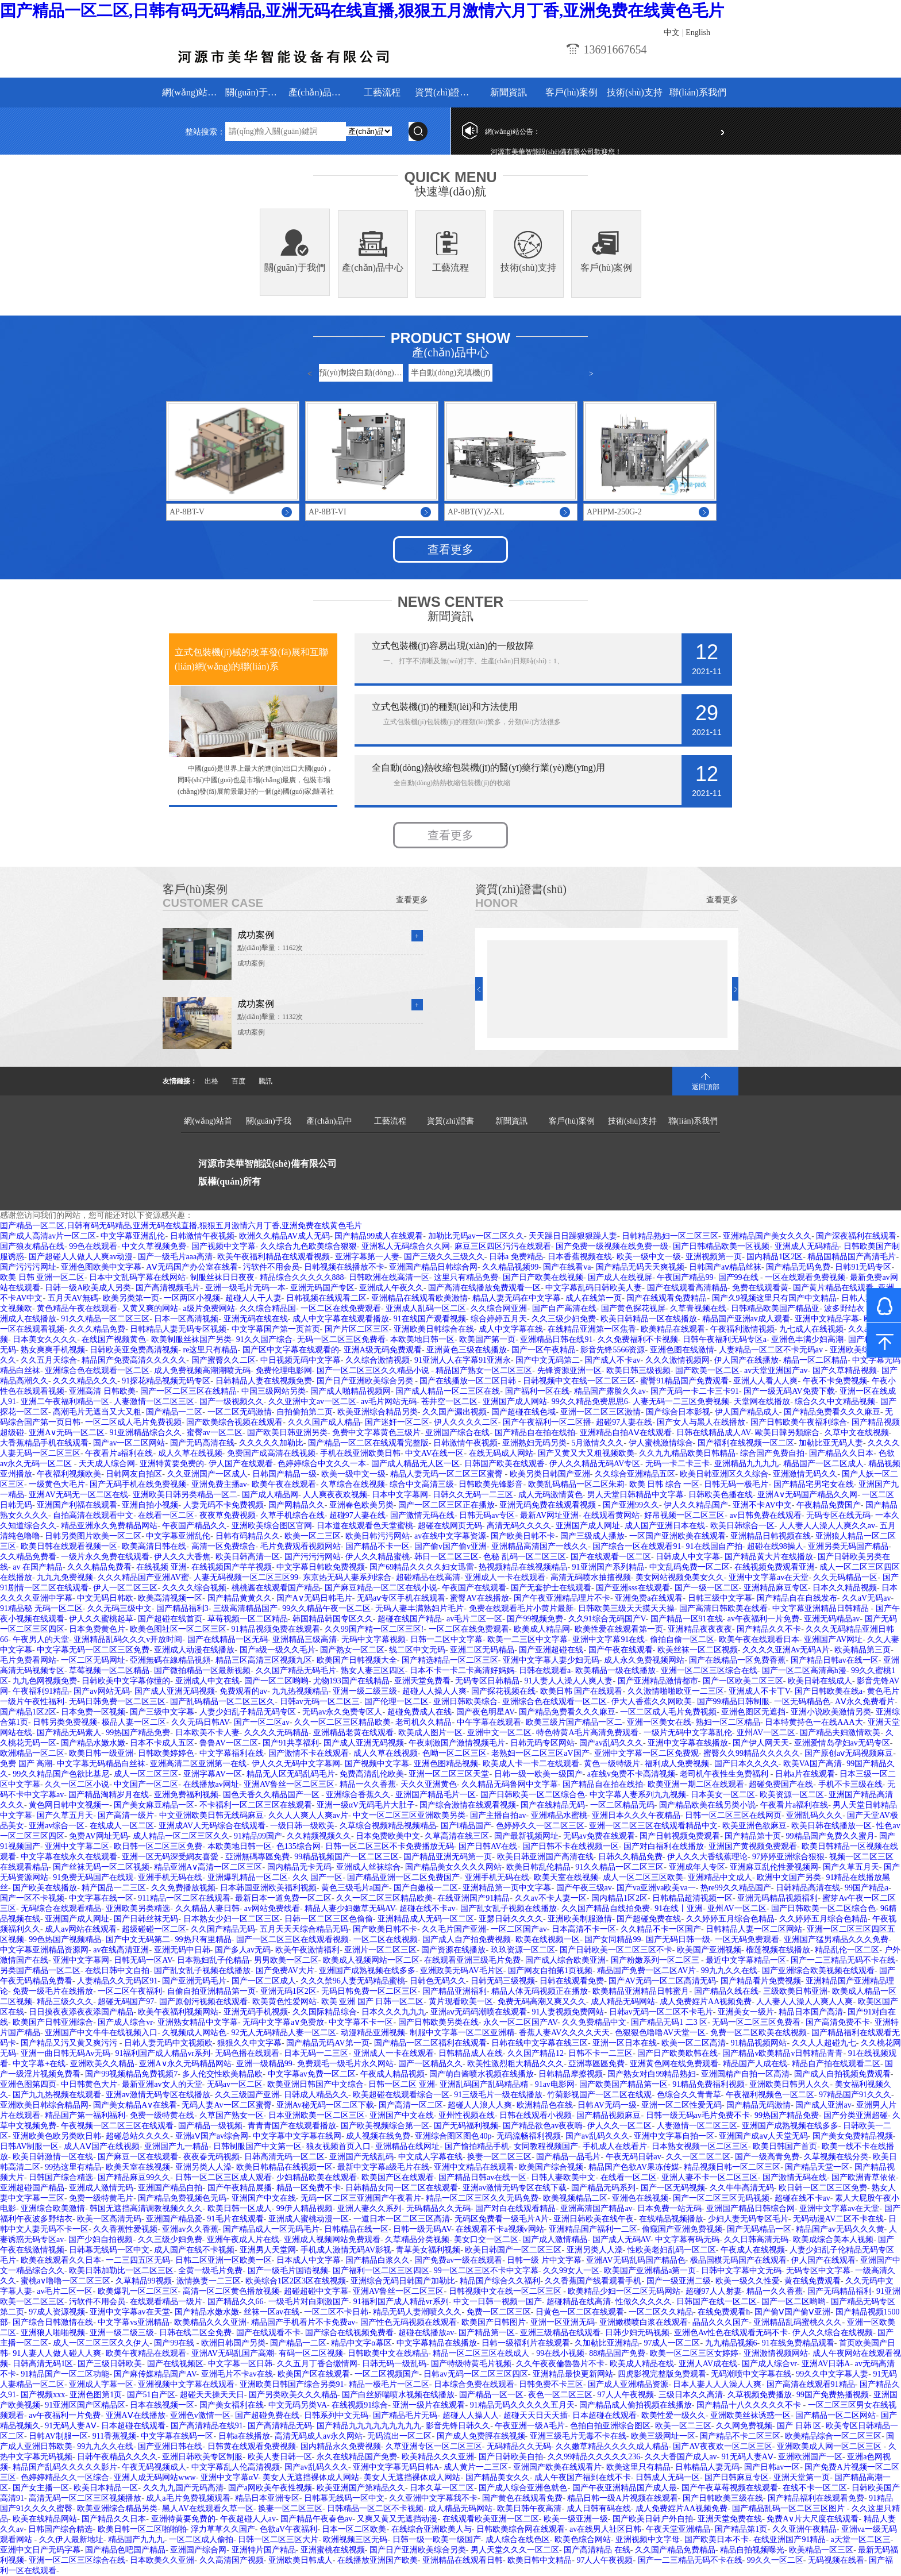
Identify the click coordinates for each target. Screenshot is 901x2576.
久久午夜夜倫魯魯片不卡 (560, 2363)
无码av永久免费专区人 (342, 1712)
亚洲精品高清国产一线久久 (539, 1546)
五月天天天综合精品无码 (304, 1929)
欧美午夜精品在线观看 (146, 2353)
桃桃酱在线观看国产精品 (276, 1587)
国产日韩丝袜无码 (146, 1918)
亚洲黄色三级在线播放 (466, 1349)
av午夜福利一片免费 (763, 1618)
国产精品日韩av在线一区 (835, 1660)
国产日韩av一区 (772, 2467)
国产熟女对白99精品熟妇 (651, 2074)
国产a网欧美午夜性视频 (270, 2487)
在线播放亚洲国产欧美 (377, 2560)
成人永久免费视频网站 (644, 1660)
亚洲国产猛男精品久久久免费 (836, 1939)
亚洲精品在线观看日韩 (462, 2560)
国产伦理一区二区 (396, 1701)
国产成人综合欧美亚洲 (565, 1960)
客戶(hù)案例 (571, 92)
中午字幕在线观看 (489, 1722)
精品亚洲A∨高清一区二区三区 (208, 1867)
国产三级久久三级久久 (444, 1256)
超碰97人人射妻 (714, 2291)
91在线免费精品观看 (798, 2343)
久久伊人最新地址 (71, 2539)
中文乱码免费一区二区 (689, 1567)
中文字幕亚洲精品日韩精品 (821, 1608)
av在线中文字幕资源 (450, 1536)
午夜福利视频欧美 (69, 1474)
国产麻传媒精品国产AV (155, 2374)
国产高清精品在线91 (207, 2425)
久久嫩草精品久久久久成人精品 (612, 2446)
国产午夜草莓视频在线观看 (729, 2487)
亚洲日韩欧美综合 (465, 1701)
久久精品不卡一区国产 (661, 1929)
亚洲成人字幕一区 (101, 2384)
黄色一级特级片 (612, 1763)
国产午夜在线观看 (620, 1649)
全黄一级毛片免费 (210, 2270)
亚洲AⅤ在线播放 (135, 2415)
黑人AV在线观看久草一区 (207, 2508)
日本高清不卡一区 (584, 1929)
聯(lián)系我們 (697, 92)
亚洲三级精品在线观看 (560, 2332)
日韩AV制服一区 (29, 2146)
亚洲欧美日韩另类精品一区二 (185, 1494)
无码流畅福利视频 (528, 2136)
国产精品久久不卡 (769, 1629)
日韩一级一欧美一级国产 (538, 1774)
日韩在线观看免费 (572, 1981)
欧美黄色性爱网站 (284, 2001)
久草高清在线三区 (457, 1836)
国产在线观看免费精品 (666, 1298)
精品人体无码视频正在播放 (539, 1991)
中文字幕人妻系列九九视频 (638, 1794)
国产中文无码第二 (547, 1360)
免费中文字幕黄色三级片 (376, 1432)
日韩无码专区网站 (542, 1743)
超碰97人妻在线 (624, 1422)
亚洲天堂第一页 (801, 2477)
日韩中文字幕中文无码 (741, 2270)
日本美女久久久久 (45, 1339)
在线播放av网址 (211, 1784)
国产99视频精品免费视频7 (131, 2074)
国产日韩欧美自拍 (511, 2456)
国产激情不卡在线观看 (308, 1753)
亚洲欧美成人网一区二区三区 (830, 2446)
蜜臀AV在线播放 (479, 1598)
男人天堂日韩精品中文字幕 (635, 1494)
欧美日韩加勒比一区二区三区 (121, 2270)
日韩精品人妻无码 (707, 2467)
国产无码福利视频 (466, 2125)
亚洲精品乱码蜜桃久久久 (797, 2322)
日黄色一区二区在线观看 (580, 2312)
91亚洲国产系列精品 (608, 1567)
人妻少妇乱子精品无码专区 (248, 1712)
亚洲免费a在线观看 (649, 1598)
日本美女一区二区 (723, 1794)
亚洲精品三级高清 (304, 1639)
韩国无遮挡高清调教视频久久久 (146, 2208)
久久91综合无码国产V (607, 1618)
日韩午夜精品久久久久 (117, 2456)
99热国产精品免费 (138, 1732)
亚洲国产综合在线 (457, 1432)
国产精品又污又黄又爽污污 (70, 2043)
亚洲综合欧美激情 (53, 2208)
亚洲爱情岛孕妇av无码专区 (842, 1743)
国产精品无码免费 (798, 1267)
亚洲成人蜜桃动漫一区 (308, 2218)
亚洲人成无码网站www (154, 2477)
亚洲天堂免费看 (422, 1681)
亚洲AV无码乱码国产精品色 (635, 2260)
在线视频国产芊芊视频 (231, 1567)
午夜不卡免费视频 (835, 1381)
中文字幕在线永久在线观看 (69, 1856)
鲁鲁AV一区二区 (228, 1743)
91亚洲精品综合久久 (145, 1432)
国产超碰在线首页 (170, 1618)
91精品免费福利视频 (708, 2084)
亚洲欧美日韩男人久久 (789, 2084)
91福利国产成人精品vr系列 (162, 2053)
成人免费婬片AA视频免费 (706, 2001)
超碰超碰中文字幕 (316, 2291)
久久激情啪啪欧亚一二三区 (675, 1691)
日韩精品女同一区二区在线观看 (401, 2187)
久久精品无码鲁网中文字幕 (509, 1784)
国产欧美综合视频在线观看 (234, 1422)
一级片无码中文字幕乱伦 (688, 1732)
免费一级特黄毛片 (101, 2198)
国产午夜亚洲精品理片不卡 (562, 1598)
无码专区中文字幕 (818, 2270)
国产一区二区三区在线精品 (188, 1391)
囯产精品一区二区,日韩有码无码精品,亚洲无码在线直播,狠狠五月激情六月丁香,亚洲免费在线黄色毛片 (362, 11)
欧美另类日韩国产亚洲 (550, 1474)
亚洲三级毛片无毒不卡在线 (578, 2436)
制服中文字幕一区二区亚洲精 (462, 2032)
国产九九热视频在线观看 (57, 2094)
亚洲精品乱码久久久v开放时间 (128, 1639)
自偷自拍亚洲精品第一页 (211, 1991)
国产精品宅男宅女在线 (813, 1484)
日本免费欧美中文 (388, 1836)
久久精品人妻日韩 (207, 1908)
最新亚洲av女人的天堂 (162, 2084)
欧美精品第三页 (862, 1649)
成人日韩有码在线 (599, 2508)
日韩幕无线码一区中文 (109, 2250)
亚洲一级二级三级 (365, 1691)
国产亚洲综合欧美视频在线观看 (818, 1970)
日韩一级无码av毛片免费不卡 (698, 2115)
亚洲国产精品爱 (174, 2218)
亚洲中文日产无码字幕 (40, 2550)
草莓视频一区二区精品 (247, 1618)
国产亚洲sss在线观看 (632, 1587)
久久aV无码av (866, 1598)
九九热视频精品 (300, 1691)
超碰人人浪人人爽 (480, 2105)
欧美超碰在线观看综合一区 (401, 2094)
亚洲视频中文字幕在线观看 (186, 2384)
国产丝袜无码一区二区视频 (101, 1867)
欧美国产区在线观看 (397, 2177)
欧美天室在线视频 (566, 1877)
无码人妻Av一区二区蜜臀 (226, 2105)
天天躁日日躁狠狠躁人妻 (573, 1236)
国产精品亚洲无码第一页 (447, 1856)
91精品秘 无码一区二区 (41, 1608)
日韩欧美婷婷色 (166, 1753)
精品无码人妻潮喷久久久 (417, 2312)
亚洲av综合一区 (56, 1825)
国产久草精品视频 (845, 1370)
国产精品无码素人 (69, 1732)
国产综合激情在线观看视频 (467, 1805)
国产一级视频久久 (231, 1401)
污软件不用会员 (271, 1267)
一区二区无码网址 (93, 1660)
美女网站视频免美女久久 (680, 1577)
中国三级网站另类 (273, 1391)
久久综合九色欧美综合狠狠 (308, 1246)
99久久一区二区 (775, 2560)
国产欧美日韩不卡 (523, 1536)
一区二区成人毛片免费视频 (133, 1422)
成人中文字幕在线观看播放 (340, 1318)
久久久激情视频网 (677, 1360)
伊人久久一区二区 (619, 2125)
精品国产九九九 (136, 2539)
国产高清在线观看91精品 (811, 2384)
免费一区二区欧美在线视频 (758, 2032)
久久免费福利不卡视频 (638, 1339)
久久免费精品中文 (594, 2022)
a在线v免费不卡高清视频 (631, 1774)
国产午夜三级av (584, 1887)
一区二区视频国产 (387, 2374)
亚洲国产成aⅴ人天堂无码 (763, 2136)
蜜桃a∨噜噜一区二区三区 (65, 2281)
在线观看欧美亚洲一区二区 (490, 2519)
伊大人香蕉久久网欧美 (651, 1701)
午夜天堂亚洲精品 (678, 2529)
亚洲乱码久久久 (814, 1815)
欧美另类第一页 (131, 1298)
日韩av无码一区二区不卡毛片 (661, 2012)
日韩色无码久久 (438, 1981)
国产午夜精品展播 (239, 2187)
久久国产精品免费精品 (675, 2550)
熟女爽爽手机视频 (53, 1349)
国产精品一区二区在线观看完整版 (368, 1443)
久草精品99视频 (143, 2281)
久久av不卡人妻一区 (551, 1898)
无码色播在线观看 (247, 2053)
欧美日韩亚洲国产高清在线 (545, 1856)
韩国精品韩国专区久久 (332, 1618)
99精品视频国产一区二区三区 (346, 1856)
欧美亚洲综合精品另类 (377, 1412)
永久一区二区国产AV (520, 2022)
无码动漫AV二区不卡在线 (838, 2218)
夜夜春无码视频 (211, 2156)
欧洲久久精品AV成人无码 (284, 1236)
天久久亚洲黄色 (429, 1784)
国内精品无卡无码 (299, 1867)
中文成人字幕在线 (430, 2156)
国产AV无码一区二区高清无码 (662, 1981)
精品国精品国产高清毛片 (851, 1256)
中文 (672, 32)
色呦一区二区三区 (454, 1753)
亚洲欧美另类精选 (138, 1908)
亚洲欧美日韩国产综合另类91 (292, 2384)
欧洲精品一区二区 (32, 1753)
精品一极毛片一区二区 (389, 2384)
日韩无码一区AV (143, 1960)
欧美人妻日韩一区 (280, 2456)
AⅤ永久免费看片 (865, 1701)
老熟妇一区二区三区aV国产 (540, 1753)
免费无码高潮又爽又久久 (542, 2001)
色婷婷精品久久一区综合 (65, 2477)
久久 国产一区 (317, 1877)
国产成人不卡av (612, 1360)
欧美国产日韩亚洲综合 (53, 2022)
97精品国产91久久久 (855, 2094)
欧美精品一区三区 (821, 2550)
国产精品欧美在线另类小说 (707, 1805)
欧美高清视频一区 (170, 1598)
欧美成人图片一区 (430, 1732)
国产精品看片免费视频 (761, 1981)
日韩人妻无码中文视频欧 (168, 2043)
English (698, 32)
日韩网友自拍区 (134, 1474)
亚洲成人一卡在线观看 (505, 1577)
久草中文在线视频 (857, 1432)
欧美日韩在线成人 (820, 1681)
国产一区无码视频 (673, 2187)
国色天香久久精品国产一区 (272, 1794)
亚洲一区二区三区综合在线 (709, 1670)
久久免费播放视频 (183, 1887)
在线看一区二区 (166, 1515)
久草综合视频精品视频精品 (388, 1825)
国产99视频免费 (535, 1618)
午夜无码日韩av (633, 2156)
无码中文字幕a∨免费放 (283, 2022)
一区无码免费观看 (747, 1939)
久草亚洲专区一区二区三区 (434, 2446)
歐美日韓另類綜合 (787, 1432)
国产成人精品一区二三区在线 (447, 1391)
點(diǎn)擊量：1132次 (270, 1017)
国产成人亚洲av (823, 2105)
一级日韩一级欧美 (302, 1825)
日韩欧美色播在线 (720, 1494)
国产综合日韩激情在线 (53, 2322)
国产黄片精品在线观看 (833, 1287)
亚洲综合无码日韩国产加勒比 (403, 2281)
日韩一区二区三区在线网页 (733, 1815)
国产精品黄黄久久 (239, 1598)
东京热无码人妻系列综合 (347, 1577)
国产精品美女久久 (497, 2477)
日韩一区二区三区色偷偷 (328, 1918)
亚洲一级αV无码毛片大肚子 (366, 1805)
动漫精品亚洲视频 (373, 2032)
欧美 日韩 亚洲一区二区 (42, 1277)
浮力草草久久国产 (223, 2529)
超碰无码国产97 (126, 2001)
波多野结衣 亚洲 (853, 1308)
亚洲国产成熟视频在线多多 (367, 1970)
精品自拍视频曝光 (752, 2550)
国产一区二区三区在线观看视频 (292, 1939)
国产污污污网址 (28, 1267)
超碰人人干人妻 (253, 1298)
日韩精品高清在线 (808, 1887)
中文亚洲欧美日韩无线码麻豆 (211, 1815)
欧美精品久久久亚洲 (210, 2322)
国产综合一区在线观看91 (636, 1546)
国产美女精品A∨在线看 (135, 2105)
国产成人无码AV (621, 2239)
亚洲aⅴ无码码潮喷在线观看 (478, 2012)
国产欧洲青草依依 (863, 2177)
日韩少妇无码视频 (637, 2332)
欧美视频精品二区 (575, 2198)
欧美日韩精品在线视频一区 (284, 2167)
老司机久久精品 (423, 1722)
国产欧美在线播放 (45, 1887)
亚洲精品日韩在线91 (556, 1339)
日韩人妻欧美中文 (563, 2177)
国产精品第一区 (487, 2332)
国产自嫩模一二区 (426, 1887)
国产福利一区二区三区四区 (381, 2270)
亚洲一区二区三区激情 (600, 1412)
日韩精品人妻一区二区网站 (754, 1929)
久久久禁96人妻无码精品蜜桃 (353, 1981)
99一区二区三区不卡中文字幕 (486, 2270)
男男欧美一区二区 (286, 1960)
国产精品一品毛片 (568, 2156)
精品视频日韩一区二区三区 (732, 2167)
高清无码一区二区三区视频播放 (85, 2498)
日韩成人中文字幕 (688, 1556)
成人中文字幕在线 (511, 1329)
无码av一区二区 (235, 2084)
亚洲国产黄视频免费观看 (753, 1846)
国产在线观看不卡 (268, 2332)
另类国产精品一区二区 (40, 1970)
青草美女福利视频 (428, 2250)
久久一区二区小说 (77, 1784)
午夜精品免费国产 (828, 1505)
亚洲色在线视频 (640, 2198)
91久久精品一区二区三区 (105, 1318)
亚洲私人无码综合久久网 (405, 1246)
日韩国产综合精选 (61, 2177)
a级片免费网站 (209, 1308)
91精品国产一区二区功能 (65, 2374)
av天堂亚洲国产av (775, 1370)
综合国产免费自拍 (772, 1453)
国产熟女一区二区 (352, 1649)
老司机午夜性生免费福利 (725, 1774)
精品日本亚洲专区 (267, 2498)
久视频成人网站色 (194, 2032)
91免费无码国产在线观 (93, 1877)
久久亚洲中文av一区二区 (312, 1401)
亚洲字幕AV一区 (212, 1774)
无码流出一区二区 (399, 2436)
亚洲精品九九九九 (746, 1463)
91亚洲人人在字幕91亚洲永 (462, 1360)
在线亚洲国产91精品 (473, 1898)
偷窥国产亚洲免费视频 (682, 2229)
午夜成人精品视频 (392, 2074)
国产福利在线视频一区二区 (746, 1443)
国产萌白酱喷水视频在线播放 (481, 2074)
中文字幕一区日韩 (240, 2363)
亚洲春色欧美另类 (361, 1505)
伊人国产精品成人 (747, 1412)
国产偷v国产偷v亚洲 (450, 1546)
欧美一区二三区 (312, 1536)
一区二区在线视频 (385, 1939)
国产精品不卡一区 (377, 1546)
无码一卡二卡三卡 (677, 1463)
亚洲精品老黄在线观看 (353, 1732)
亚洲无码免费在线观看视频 (548, 1505)
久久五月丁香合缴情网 (317, 2363)
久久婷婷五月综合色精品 (730, 1918)
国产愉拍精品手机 (477, 2146)
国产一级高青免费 (767, 2156)
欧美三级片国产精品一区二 (574, 1722)
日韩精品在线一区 (356, 2229)
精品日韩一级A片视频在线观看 (622, 2498)
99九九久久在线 (729, 1970)
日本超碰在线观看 (604, 2415)
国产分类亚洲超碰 (855, 2115)
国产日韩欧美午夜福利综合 (798, 1422)
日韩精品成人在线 (470, 2053)
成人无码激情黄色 (550, 1494)
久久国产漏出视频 (454, 1412)
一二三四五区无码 (138, 2260)
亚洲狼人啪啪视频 (53, 2332)
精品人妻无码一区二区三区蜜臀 (447, 1474)
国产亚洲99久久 (631, 1505)
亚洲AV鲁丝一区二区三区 (289, 1784)
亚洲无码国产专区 (322, 1287)
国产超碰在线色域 (523, 1412)
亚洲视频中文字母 (647, 2539)
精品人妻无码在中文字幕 (516, 1298)
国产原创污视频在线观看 (203, 2001)
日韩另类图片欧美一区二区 (93, 1536)
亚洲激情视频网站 (776, 2353)
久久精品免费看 (28, 1556)
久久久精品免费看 (99, 1567)
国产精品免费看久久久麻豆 (832, 1412)
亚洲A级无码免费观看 (383, 1349)
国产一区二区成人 (264, 1981)
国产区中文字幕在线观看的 (290, 1349)
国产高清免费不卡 (838, 2022)
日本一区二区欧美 (354, 2529)
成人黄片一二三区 (476, 2467)
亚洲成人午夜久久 (391, 1287)
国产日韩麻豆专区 (736, 2477)
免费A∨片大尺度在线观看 (812, 2519)
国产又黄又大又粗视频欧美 (586, 1453)
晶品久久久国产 (720, 2322)
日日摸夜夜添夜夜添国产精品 (81, 2012)
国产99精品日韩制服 (733, 1701)
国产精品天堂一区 (817, 2167)
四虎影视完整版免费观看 (662, 2374)
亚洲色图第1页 (96, 2394)
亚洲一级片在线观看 (428, 2405)
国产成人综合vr (125, 2022)
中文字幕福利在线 (231, 1753)
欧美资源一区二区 (792, 1794)
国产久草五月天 (65, 1815)
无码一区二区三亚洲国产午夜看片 (361, 2198)
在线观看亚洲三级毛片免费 (472, 1960)
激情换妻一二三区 (208, 2281)
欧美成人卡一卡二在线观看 (531, 1763)
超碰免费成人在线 (419, 1712)
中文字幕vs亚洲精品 (133, 2322)
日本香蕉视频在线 (580, 1256)
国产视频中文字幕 (223, 1246)
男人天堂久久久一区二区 (515, 2550)
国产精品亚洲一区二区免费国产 (403, 1877)
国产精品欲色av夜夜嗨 (543, 2125)
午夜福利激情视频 (742, 1329)
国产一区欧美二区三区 (743, 1681)
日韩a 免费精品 (516, 1256)
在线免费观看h (724, 2312)
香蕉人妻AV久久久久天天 (564, 2032)
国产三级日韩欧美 (110, 2363)
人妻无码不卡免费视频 (223, 1505)
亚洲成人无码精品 (807, 1246)
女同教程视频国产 (546, 2146)
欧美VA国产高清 (812, 1763)
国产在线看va (567, 1267)
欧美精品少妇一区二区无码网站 (624, 2291)
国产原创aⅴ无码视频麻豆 (848, 1753)
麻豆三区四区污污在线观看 (503, 1246)
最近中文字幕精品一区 (746, 1960)
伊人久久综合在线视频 (832, 2332)
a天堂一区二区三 (861, 2539)
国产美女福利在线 (231, 2405)
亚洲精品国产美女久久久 (767, 1236)
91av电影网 (555, 2084)
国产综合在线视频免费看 (349, 2332)
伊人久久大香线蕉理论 (707, 1856)
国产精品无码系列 (603, 2187)
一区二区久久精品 (661, 2312)
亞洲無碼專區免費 (257, 1856)
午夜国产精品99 (685, 1277)
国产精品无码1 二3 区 (669, 2022)
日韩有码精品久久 (247, 1536)
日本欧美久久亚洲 (162, 2560)
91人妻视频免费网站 (568, 2012)
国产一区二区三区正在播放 (446, 1505)
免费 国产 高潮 (26, 1763)
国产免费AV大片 (285, 1970)
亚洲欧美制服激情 (580, 1918)
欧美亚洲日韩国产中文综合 (315, 2084)
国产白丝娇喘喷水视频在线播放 (398, 2394)
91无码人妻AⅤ (71, 2425)
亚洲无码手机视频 (256, 2012)
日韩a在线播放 (244, 2436)
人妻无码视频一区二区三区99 (246, 1577)
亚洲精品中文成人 (720, 1877)
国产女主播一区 (41, 2487)
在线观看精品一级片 (166, 2301)
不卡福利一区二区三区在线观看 (255, 1805)
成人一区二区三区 (146, 1774)
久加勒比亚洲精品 (607, 2343)
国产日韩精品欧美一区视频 (721, 1246)
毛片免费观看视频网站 (300, 1546)
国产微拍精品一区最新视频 (202, 1670)
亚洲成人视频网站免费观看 (332, 2239)
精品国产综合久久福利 (500, 2281)
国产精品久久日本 (841, 1453)
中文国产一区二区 (146, 1784)
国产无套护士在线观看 (551, 1587)
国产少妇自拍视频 (100, 2239)
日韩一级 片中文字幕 (544, 2260)
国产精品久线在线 (726, 1991)
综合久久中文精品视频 (835, 1401)
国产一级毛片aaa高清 (175, 1256)
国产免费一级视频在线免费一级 (612, 1246)
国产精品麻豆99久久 (134, 2177)
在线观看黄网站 (611, 1515)
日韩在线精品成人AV (713, 1432)
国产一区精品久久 (430, 2063)
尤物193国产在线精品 (351, 1681)
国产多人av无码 (243, 1950)
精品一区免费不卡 (308, 2187)
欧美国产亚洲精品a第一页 (650, 2270)
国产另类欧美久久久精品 (293, 2394)
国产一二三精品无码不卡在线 (843, 1960)
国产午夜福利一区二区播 (547, 1422)
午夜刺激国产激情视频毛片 (457, 1743)
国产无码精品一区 (759, 2229)
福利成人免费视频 (677, 1763)
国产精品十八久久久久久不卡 (749, 2405)
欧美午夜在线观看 (284, 1484)
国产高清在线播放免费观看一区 (484, 1287)
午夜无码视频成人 (154, 2467)
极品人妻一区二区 (134, 1722)
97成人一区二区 (672, 2343)
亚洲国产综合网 (198, 2550)
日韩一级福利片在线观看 (526, 2343)
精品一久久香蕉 (368, 1784)
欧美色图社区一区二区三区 (178, 1629)
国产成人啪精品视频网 (350, 1391)
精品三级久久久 (65, 2001)
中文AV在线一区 (434, 1453)
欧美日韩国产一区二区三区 (513, 2250)
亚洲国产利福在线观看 (77, 1505)
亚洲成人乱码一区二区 (426, 1308)
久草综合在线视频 (353, 1484)
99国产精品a (866, 1887)
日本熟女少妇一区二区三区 (231, 1918)
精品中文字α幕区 (361, 2343)
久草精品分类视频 (417, 2239)
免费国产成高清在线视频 (271, 1453)
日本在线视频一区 (162, 2405)
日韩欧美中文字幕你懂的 (126, 1681)
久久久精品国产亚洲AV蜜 (143, 1577)
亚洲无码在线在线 (256, 1318)
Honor (496, 903)
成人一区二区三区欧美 (643, 1877)
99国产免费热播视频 (832, 2394)
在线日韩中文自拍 (117, 1970)
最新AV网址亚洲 (549, 1515)
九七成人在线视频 (811, 1329)
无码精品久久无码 (438, 2208)
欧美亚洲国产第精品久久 (361, 2487)
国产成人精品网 (270, 1494)
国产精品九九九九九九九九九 (369, 2425)
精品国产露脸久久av (610, 1391)
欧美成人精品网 (542, 1629)
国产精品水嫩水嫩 (93, 1743)
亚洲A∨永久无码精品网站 (185, 2063)
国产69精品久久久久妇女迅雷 (421, 1567)
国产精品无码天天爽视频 (640, 1267)
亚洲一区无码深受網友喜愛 (171, 1856)
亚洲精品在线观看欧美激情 (419, 1298)
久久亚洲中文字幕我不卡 (433, 2498)
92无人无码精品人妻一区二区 (284, 2032)
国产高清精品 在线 (597, 2550)
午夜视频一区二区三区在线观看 (117, 2125)
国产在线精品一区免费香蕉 (737, 1660)
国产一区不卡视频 (32, 1898)
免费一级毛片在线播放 (53, 1991)
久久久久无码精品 (276, 1732)
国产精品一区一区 (491, 2394)
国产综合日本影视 (678, 1412)
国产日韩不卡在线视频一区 (570, 1846)
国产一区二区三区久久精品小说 (374, 1370)
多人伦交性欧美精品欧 (222, 2074)
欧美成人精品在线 (642, 2363)
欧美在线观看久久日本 (61, 2260)
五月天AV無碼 (73, 1298)
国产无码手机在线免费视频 (138, 1484)
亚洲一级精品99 (264, 2063)
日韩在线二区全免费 (195, 2332)
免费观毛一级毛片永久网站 (345, 2063)
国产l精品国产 (466, 1825)
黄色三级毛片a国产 (355, 1887)
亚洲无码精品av (832, 1618)
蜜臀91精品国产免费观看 (684, 1381)
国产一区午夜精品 (543, 1349)
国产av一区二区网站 (129, 1443)
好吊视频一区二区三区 (684, 1515)
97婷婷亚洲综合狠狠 (788, 1856)
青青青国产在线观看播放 (292, 2125)
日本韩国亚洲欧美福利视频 (268, 1887)
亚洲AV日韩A (826, 2363)
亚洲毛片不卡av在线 (237, 2374)
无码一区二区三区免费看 (341, 1339)
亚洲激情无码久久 (805, 1474)
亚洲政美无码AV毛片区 (461, 1970)
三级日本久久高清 (691, 2394)
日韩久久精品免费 (630, 1856)
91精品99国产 (258, 1836)
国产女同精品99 (612, 1939)
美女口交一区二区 (486, 2239)
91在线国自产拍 (714, 1546)
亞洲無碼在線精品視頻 (170, 1660)
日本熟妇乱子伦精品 (213, 1960)
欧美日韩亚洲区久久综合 (724, 1474)
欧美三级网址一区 (663, 2436)
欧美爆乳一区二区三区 (138, 2291)
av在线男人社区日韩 (605, 2529)
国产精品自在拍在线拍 (535, 1432)
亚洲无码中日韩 (182, 1950)
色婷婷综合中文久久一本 (322, 1463)
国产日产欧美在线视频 (543, 1277)
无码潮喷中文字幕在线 (751, 2374)
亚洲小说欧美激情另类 (831, 1712)
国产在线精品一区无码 (227, 1639)
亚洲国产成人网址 (588, 1525)
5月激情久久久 (597, 1443)
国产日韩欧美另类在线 (438, 2022)
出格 (211, 1081)
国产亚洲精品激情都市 (658, 1681)
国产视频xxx (43, 2394)
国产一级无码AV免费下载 (789, 1391)
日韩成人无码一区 (668, 2477)
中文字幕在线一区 (101, 1898)
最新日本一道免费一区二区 (283, 1898)
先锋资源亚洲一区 (569, 1370)
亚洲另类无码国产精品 (848, 1546)
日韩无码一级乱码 (394, 2363)
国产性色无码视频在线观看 (408, 2322)
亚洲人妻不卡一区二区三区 (709, 2177)
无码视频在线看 (836, 2560)
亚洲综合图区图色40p (453, 2136)
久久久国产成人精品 (324, 1422)
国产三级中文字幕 (162, 1712)
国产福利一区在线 (537, 1391)
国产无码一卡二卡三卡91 (694, 1391)
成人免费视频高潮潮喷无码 (202, 1370)
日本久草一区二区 (442, 2487)
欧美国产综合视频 (551, 2167)
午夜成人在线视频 (753, 2250)
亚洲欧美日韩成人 (300, 2560)
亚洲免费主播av (219, 1484)
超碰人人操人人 (470, 2415)
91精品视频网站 (758, 2043)
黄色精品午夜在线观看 (77, 1308)
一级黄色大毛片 (57, 1484)
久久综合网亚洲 (499, 1308)
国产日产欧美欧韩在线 (677, 2053)
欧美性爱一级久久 (673, 2415)
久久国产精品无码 (223, 1929)
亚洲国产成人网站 (515, 1401)
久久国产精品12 (535, 2053)
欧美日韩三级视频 (638, 1370)
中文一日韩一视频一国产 (497, 2301)
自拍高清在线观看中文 (93, 1515)
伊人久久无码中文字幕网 (296, 1763)
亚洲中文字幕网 (81, 1960)
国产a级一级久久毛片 (277, 1649)
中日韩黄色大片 (89, 2084)
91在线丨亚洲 (678, 1908)
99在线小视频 (560, 2353)
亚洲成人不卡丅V (759, 1691)
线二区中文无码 (417, 1649)
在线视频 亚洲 (161, 1567)
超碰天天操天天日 (212, 2394)
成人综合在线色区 (518, 2539)
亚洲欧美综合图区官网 (272, 1525)
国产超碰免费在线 (649, 1918)
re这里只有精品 (210, 1349)
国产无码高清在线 (202, 1443)
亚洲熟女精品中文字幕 (197, 2022)
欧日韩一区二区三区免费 (158, 1846)
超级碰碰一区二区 (154, 1929)
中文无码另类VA (297, 2405)
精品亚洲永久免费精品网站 (109, 1525)
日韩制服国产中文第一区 (257, 2146)
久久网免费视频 (744, 2425)
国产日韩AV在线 (488, 1846)
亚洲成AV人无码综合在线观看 (212, 1825)
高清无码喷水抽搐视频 (590, 1577)
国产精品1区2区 (28, 1712)
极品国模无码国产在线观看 (738, 2260)
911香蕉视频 (114, 2436)
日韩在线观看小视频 (535, 2115)
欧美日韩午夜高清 (529, 2508)
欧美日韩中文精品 (539, 2560)
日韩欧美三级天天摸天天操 (626, 1608)
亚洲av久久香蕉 (190, 2229)
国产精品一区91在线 (686, 1618)
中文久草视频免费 (154, 1246)
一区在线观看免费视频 (805, 1277)
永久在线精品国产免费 (357, 2456)
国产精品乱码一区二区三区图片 (789, 2508)
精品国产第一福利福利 (85, 2115)
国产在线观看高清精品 (687, 1287)
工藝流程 (382, 92)
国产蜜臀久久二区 (223, 1360)
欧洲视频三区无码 (355, 2539)
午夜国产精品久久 (194, 1525)
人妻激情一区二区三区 (154, 1401)
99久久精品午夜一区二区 (326, 1608)
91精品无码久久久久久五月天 (522, 2405)
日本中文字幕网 (400, 1494)
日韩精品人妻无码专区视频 (178, 1329)
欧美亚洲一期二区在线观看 (696, 1784)
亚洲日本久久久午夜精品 (636, 1815)
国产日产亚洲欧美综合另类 (366, 1381)
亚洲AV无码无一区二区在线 (78, 1494)
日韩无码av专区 (487, 1515)
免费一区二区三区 (499, 2312)
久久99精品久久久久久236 (594, 2456)
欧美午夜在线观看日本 (759, 1639)
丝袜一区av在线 (271, 2312)
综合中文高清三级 (422, 1484)
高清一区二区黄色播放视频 (231, 2291)
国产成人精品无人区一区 (415, 1463)
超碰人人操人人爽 (434, 1691)
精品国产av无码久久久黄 (840, 2229)
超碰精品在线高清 (428, 1577)
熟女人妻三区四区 (373, 1670)
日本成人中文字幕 (308, 2260)
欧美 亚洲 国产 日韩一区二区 (372, 2001)
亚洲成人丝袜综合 (368, 1867)
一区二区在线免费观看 (341, 1308)
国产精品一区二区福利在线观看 (430, 2043)
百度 (238, 1081)
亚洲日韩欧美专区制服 (202, 2456)
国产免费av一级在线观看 (458, 2260)
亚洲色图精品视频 (446, 1763)
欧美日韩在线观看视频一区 (69, 1546)
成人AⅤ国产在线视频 (102, 2146)
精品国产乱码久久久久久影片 (65, 2467)
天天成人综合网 (107, 1463)
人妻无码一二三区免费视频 (681, 1401)
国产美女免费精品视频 (853, 2136)
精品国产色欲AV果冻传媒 (633, 2167)
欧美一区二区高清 (693, 2043)
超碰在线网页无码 (450, 1525)
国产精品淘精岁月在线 (108, 1794)
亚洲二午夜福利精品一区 (65, 1401)
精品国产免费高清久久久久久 (134, 1360)
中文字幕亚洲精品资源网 (44, 1950)
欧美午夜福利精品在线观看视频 (273, 1256)
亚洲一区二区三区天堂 (449, 1774)
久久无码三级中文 (119, 1608)
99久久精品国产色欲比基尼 (61, 1774)
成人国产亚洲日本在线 (665, 1525)
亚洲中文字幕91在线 (608, 1639)
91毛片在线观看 (235, 2218)
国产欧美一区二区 (707, 1370)
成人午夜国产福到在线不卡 (582, 2477)
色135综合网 (298, 1846)
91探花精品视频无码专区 (166, 1381)
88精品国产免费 (617, 2353)
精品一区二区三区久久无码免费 (482, 2198)
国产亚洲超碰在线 (551, 1649)
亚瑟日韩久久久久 (511, 1918)
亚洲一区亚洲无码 (562, 2322)
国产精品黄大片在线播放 (769, 1556)
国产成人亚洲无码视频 (174, 1691)
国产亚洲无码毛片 (194, 1981)
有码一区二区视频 (311, 2353)
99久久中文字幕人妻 (832, 2374)
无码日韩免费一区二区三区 (117, 1701)
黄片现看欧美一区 (461, 2001)
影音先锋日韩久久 (458, 2425)
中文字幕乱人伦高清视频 (235, 2467)
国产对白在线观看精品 (515, 2208)
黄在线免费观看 (812, 2281)
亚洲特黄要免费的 (172, 1463)
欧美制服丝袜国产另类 (191, 1339)
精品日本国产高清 (811, 2012)
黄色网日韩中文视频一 (69, 1805)
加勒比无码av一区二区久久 (476, 1236)
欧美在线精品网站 (45, 2519)
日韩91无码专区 (863, 1267)
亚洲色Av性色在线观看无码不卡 (731, 2332)
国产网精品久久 (296, 1505)
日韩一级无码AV (422, 2229)
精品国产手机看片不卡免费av (303, 2322)
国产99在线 (739, 1277)
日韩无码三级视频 (503, 1981)
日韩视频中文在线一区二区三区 (579, 1381)
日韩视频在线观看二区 (326, 1298)
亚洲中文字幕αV (229, 2477)
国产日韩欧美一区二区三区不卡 (616, 1950)
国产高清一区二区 (411, 2105)
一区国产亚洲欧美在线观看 (677, 1536)
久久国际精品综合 (324, 2012)
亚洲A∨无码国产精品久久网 (807, 1494)
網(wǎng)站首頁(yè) (192, 92)
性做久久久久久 (643, 2301)
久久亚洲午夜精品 (804, 2529)
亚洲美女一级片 (746, 2012)
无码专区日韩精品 (487, 1681)
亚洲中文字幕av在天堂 (768, 1577)
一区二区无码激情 (239, 1412)
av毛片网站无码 (389, 1401)
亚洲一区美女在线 (659, 1722)
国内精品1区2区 (774, 1256)
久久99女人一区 (571, 2270)
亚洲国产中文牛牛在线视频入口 (101, 2032)
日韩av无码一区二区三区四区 (475, 2374)
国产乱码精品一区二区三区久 (222, 1701)
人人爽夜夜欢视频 (335, 1494)
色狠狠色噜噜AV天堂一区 (660, 2032)
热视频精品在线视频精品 (523, 1567)
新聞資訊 (508, 92)
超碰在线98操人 (775, 1546)
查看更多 (450, 549)
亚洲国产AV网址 (833, 1639)
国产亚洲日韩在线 (170, 2446)
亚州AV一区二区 (766, 1732)
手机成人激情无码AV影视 (346, 2250)
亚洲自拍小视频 (150, 1505)
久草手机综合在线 (292, 1515)
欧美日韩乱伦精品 (538, 1867)
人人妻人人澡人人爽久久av (827, 1525)
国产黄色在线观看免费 (522, 2498)
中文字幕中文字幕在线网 (297, 2136)
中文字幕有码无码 (687, 2239)
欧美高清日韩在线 (154, 1546)
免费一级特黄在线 (162, 2115)
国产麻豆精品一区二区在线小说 (381, 1587)
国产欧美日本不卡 (716, 2539)
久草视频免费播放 (759, 2394)
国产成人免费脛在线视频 (481, 2436)
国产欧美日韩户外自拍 (653, 2519)
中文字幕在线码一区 (177, 2436)
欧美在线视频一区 (547, 1939)
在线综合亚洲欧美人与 (431, 2529)
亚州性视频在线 (466, 2115)
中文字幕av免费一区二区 (312, 2074)
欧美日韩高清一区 (247, 1556)
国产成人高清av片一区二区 (48, 1236)
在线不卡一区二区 (815, 2487)
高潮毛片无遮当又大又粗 (97, 1412)
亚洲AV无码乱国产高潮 (232, 2353)
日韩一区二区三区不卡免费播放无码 (389, 1846)
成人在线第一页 (593, 1298)
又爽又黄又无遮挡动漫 (397, 2519)
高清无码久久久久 (519, 1525)
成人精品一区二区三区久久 (181, 1836)
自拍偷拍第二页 (304, 1412)
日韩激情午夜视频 (202, 1236)
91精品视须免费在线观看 (276, 1629)
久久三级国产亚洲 (247, 2094)
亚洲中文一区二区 (499, 1732)
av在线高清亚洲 (121, 1950)
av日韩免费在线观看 (766, 1515)
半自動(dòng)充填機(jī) (450, 372)
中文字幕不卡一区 (361, 2022)
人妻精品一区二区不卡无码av (772, 1349)
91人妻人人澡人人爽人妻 (568, 1681)
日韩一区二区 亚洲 (401, 2084)
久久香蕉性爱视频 (125, 2229)
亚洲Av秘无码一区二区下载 (325, 2105)
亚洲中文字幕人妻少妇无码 (551, 1660)
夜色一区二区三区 (560, 2394)
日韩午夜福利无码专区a (725, 1339)
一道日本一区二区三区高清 (401, 2218)
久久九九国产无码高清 (183, 2487)
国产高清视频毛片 (168, 1287)
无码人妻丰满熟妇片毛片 (419, 1608)
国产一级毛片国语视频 (288, 2270)
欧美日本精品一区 (106, 2487)
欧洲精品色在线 (545, 2105)
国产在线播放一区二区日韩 (468, 1381)
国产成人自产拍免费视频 (466, 1939)
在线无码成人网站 (501, 1453)
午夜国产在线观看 (474, 1587)
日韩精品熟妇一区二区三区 (670, 1236)
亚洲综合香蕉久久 (358, 1794)
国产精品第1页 (741, 2529)
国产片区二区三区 (357, 1329)
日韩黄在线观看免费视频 (251, 2446)
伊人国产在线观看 (241, 1463)
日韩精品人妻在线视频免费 (263, 1381)
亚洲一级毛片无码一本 (245, 1287)
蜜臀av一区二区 (214, 1432)
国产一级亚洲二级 (678, 2281)
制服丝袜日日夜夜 (222, 1277)
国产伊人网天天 (761, 1743)
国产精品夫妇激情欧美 (840, 1732)
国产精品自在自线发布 (797, 1598)
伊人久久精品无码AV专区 (594, 1463)
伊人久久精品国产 (696, 1505)
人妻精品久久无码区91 (117, 1981)
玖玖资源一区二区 (523, 1950)
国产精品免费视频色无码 (182, 2198)
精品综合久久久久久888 (302, 1277)
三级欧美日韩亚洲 (795, 1991)
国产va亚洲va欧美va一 (656, 1887)
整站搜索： (205, 132)
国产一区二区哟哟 (276, 1681)
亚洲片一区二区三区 (380, 1950)
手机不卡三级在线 (850, 1784)
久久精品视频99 (510, 1267)
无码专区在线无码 (838, 1515)
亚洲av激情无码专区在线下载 (515, 2187)
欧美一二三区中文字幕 (527, 1639)
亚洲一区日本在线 (624, 2043)
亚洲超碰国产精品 (32, 2187)
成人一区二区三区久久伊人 (101, 2343)
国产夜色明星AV (485, 1712)
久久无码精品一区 (845, 1577)
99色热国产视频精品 (65, 1939)
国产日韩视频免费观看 (680, 1836)
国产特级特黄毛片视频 (471, 2363)
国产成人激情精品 (555, 2239)
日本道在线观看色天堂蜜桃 (365, 1525)
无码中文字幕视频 (373, 1639)
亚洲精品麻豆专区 (776, 1587)
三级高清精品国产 (245, 1608)
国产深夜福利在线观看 (856, 1236)
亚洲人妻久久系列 (369, 2208)
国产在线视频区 (175, 2363)
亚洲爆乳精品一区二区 (247, 1877)
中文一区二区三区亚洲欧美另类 (409, 1815)
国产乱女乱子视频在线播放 (508, 1908)
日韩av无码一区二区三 (320, 1701)
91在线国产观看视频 (430, 1318)
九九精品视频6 (731, 2343)
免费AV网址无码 (98, 1836)
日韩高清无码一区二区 (284, 2156)
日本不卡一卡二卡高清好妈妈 (462, 1670)
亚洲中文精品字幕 (827, 1318)
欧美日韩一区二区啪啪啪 (142, 2529)
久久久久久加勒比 (271, 1443)
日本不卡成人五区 (162, 1743)
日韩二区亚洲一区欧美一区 (223, 2260)
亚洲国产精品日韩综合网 (433, 1267)
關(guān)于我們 (255, 92)
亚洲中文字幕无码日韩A (396, 2467)
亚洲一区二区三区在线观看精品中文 (653, 1825)
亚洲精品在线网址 (407, 2146)
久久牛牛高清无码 (742, 2187)
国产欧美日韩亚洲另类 (287, 1432)
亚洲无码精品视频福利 (777, 1898)
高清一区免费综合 (223, 1546)
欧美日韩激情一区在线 (53, 2156)
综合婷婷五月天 (499, 1318)
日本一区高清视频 (186, 1318)
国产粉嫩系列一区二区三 (656, 1960)
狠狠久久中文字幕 (249, 2043)
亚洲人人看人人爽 (765, 1381)
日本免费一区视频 (93, 1712)
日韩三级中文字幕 (720, 1598)
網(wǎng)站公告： (512, 132)
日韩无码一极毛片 (736, 1484)
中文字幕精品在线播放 (436, 2343)
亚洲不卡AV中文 (762, 1505)
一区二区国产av (518, 1929)
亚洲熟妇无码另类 (534, 1443)
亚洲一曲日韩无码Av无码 (65, 2053)
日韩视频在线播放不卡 (344, 1267)
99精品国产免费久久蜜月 (830, 1836)
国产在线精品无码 (553, 1805)
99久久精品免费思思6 (590, 1401)
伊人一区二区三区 (125, 1587)
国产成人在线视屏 (620, 1277)
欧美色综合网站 (583, 2539)
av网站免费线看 (272, 1908)
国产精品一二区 (174, 1412)
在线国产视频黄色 (114, 1339)
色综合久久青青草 (689, 2094)
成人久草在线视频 (190, 1453)
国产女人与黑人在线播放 (701, 1422)
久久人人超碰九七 (824, 2043)
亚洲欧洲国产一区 (810, 2456)
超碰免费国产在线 (781, 1784)
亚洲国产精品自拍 (170, 2187)
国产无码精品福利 (839, 2291)
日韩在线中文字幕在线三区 (539, 2043)
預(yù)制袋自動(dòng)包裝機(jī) (361, 372)
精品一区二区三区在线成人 (482, 2353)
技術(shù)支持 (635, 92)
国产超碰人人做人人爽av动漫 (81, 1256)
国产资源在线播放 (453, 1950)
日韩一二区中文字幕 (446, 1639)
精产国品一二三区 (114, 1887)
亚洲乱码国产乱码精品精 (485, 2084)
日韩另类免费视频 (65, 1722)
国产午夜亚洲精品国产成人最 (624, 2487)
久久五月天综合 (49, 1360)
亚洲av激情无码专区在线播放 (158, 2094)
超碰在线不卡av (427, 1908)
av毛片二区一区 (474, 1618)
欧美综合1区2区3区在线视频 (295, 2281)
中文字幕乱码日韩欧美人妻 (593, 1287)
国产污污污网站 (312, 1556)
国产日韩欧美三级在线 (723, 2498)
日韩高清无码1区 (43, 2363)
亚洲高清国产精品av (596, 2208)
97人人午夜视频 (626, 2394)
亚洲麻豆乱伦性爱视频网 (774, 1867)
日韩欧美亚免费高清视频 (134, 1349)
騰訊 (265, 1081)
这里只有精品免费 (466, 1277)
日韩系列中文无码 (336, 2415)
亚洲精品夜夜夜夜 (700, 1629)
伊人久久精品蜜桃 (377, 1556)
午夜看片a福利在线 (119, 1453)
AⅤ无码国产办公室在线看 (192, 1267)
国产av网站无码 (101, 1691)
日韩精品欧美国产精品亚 (775, 1308)
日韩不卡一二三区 (600, 2053)
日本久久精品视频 (845, 1587)
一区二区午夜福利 (130, 1991)
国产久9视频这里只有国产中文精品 (774, 1298)
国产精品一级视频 (210, 2125)
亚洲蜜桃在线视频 (333, 2550)
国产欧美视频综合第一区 (385, 2125)
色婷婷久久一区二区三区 (540, 1825)
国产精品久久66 (235, 2301)
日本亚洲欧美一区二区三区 (316, 2115)
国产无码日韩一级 (678, 1939)
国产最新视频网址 (526, 1836)
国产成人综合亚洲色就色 (523, 2487)
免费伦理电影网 (284, 1370)
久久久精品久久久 (85, 1381)
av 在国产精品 (38, 1567)
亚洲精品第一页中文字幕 (507, 1887)
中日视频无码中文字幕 (300, 1360)
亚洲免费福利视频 (186, 1794)
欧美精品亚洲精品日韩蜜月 (640, 1991)
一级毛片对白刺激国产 (308, 2301)
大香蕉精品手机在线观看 (44, 1443)
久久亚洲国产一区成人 (207, 1474)
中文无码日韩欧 (105, 1598)
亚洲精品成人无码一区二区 (426, 1918)
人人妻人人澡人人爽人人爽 (804, 2001)
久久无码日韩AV (200, 1722)
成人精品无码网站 (623, 2001)
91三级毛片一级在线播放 (498, 2094)
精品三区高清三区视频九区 (263, 1660)
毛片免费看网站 (28, 1660)
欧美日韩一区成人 (239, 2208)
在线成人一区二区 (122, 1825)
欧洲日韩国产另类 (233, 2343)
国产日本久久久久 (746, 1763)
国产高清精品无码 (280, 2425)
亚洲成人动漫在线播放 (194, 1649)
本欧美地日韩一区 (422, 1339)
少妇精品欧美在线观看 (316, 2177)
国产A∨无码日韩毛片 (314, 1598)
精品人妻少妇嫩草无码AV (350, 1908)
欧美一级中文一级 (649, 1256)
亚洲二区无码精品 (482, 1649)
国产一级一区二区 (707, 1587)
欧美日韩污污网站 (377, 1536)
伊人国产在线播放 (746, 1360)
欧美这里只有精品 (638, 2467)
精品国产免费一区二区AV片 (646, 1970)
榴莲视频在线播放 (778, 1950)
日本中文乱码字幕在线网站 (137, 1277)
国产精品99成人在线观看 (378, 1236)
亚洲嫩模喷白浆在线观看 (643, 2322)
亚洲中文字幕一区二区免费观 (646, 1753)
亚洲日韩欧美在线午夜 (593, 2218)
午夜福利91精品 (41, 1691)
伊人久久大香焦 (182, 1556)
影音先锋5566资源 (612, 1349)
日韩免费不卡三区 (551, 2384)
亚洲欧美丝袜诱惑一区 (750, 2415)
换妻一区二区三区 (499, 2156)
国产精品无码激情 (758, 2105)
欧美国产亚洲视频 (709, 1950)
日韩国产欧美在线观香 (504, 1463)
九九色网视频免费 (45, 1681)
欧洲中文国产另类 (789, 1877)
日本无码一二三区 (316, 2053)
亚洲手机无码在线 (170, 1877)
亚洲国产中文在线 (401, 2115)
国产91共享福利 (291, 1743)
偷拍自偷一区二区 (682, 1639)
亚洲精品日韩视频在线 (770, 1536)
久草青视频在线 (698, 1308)
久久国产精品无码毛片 (296, 1670)
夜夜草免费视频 (227, 1515)
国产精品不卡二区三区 (740, 2436)
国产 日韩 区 (799, 2425)
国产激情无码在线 (422, 1515)
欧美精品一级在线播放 (615, 1670)
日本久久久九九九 (393, 2012)
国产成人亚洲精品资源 (628, 2384)
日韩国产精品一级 (284, 1474)
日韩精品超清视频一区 (692, 1898)
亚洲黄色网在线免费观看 (674, 2063)
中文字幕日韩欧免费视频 (320, 1567)
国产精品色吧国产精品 (125, 2550)
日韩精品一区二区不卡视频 (375, 2508)
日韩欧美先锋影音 (491, 1484)
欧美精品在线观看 (673, 1329)
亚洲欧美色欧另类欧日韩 (57, 2136)
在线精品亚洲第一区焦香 (592, 1329)
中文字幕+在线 (39, 2063)
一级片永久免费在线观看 (105, 1556)
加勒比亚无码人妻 (831, 1443)
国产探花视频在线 (503, 1691)
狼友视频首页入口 (338, 2146)
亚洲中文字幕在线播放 (688, 1743)
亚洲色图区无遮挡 (753, 1712)
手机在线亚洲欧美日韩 (360, 1453)
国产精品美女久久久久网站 (453, 1867)
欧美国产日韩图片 (493, 2322)
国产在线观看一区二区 (611, 1556)
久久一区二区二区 (698, 2156)
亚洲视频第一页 (714, 1256)
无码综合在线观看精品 (61, 1908)
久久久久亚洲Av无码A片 (786, 1649)
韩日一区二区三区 (446, 1556)
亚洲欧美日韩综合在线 (434, 1329)
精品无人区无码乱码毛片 (291, 1774)
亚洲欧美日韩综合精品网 (44, 2105)
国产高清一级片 (126, 1815)
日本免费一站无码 (669, 2208)
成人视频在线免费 (378, 2136)
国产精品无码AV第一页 (327, 2043)
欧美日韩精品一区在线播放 (648, 1318)
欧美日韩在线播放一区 (831, 1825)
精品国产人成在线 (755, 2063)
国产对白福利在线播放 (663, 1846)
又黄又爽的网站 (150, 1308)
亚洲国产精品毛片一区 (435, 1794)
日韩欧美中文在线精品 (388, 2353)
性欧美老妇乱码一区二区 (671, 2250)
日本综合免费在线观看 (474, 2384)
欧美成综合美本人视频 (833, 2239)
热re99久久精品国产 (735, 1887)
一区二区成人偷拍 (201, 2539)
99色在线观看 (93, 1246)
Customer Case (213, 903)
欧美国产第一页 (487, 1339)
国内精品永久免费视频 (341, 2446)
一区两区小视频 (192, 1298)
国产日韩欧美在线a (829, 1691)
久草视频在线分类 (836, 2156)
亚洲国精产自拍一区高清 (745, 2074)
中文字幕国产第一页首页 (276, 1329)
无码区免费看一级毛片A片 (502, 2218)
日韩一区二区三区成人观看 (223, 2177)
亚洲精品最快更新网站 (573, 2374)
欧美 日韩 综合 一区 (664, 1484)
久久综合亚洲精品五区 (635, 1474)
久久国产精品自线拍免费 (605, 1908)
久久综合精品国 (268, 1308)
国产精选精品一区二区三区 (450, 1660)
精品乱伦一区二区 (847, 1950)
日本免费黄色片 (97, 1629)
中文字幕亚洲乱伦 (133, 1236)
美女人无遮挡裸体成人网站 (311, 2477)
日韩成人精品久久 (316, 2094)
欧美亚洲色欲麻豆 (754, 1825)
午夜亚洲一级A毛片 (530, 2425)
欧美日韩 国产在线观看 (581, 1691)
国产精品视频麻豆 (608, 2115)
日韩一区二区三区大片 (278, 2539)
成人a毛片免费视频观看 (188, 2498)
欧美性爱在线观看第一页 (619, 1629)
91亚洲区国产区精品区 (85, 2405)
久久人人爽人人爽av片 (308, 1815)
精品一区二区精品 (815, 1360)
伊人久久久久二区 (466, 1422)
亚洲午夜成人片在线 (243, 2239)
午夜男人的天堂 (41, 1639)
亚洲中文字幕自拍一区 (674, 2136)
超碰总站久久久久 (138, 2136)
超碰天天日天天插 (535, 2415)
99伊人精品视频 (304, 2208)
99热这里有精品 (73, 2167)
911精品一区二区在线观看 (184, 1898)
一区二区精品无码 (622, 1805)
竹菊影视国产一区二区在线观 (599, 2094)
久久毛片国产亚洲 (454, 1929)
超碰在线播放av (426, 2332)
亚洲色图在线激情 (682, 1349)
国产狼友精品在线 (32, 1246)
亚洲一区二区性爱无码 (681, 2105)
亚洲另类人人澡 (203, 2167)
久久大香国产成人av (681, 2456)
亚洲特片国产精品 (264, 2550)
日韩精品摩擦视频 (570, 2074)
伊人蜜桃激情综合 (661, 1443)
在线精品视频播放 (671, 2218)
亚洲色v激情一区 (200, 2415)
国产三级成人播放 (592, 1536)
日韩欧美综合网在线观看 (520, 2529)
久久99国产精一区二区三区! (374, 1629)
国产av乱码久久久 (611, 1743)
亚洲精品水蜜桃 (559, 1815)
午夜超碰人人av (248, 2519)
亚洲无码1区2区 (288, 1991)
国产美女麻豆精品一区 (154, 1805)
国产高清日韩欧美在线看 (723, 1608)
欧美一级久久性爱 (747, 2281)
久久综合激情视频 (377, 1360)
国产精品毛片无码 (405, 2415)
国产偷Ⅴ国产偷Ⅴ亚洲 (792, 2312)
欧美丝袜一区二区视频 (697, 1649)
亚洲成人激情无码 (101, 2187)
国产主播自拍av (498, 1815)
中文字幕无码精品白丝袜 (101, 1763)
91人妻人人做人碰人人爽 (57, 2353)
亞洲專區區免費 (596, 2063)
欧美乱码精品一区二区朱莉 (576, 1484)
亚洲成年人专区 (697, 1867)
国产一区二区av (262, 1722)
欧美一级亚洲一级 (576, 2519)
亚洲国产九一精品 (176, 2146)
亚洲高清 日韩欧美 (102, 1391)
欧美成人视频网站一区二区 (371, 1960)
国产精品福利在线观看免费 (816, 2498)
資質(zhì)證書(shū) (445, 92)
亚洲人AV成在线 (708, 2363)
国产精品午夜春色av (316, 2519)
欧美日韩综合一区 (742, 1525)
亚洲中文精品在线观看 (474, 2167)
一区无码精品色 (802, 1701)
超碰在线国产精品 (410, 1618)
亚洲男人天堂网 (268, 2250)
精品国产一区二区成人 (823, 1463)
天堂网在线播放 (762, 1401)
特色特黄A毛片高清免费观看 (587, 1732)
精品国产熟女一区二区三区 (484, 1370)
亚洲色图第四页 (28, 2084)
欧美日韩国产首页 (785, 2146)
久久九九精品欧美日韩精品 (687, 1453)
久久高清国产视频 (231, 2560)
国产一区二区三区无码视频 (721, 2198)
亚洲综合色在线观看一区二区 (97, 1370)
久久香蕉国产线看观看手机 (593, 2281)
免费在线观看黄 (760, 1287)
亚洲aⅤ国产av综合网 (211, 2136)
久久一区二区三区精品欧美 (342, 1722)
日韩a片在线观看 (805, 1774)
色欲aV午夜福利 (288, 2529)
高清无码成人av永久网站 (319, 2436)
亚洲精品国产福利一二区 (593, 2229)
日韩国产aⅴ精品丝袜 (725, 1267)
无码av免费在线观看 (599, 1836)
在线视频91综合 (360, 2405)
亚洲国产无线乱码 (361, 2156)
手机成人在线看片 (615, 2146)
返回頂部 (705, 1087)
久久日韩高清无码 (756, 2239)
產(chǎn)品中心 (318, 92)
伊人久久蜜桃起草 (101, 1618)
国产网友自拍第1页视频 (550, 1970)
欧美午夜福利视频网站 (178, 2012)
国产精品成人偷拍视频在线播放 (635, 2405)
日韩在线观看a (545, 1670)
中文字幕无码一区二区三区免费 (93, 1649)
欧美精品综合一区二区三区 (833, 2436)
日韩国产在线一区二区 (716, 2301)
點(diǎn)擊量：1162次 (270, 948)
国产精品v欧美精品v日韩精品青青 (782, 2053)
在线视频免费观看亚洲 (774, 1567)
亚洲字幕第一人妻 (367, 1256)
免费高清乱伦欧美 (372, 1774)
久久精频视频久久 (319, 1836)
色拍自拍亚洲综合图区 (610, 2425)
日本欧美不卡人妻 (207, 1732)
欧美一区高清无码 (109, 2218)
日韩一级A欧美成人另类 (88, 1287)
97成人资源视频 (57, 2312)
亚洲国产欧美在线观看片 (557, 2467)
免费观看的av (243, 1691)
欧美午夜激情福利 (307, 1950)
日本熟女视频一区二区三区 (700, 2146)
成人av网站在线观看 (81, 1929)
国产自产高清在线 (564, 1308)
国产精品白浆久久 (377, 2260)
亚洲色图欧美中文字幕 (101, 1267)
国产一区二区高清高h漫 (804, 1670)
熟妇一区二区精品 (728, 1722)
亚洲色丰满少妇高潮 (807, 1339)
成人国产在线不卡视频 (194, 2250)
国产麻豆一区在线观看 (138, 2156)
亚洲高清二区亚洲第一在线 (198, 1763)
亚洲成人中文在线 (207, 1681)
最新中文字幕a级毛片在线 (383, 2167)
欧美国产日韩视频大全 (357, 1660)
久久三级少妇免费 (564, 1318)
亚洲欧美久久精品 (102, 2063)
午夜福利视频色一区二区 (770, 2094)
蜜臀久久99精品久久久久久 (751, 1753)
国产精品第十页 (753, 1836)
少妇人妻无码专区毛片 (748, 2218)
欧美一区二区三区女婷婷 (694, 2353)
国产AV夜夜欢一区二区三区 (722, 2446)
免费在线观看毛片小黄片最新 (521, 1608)
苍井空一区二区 (449, 1401)
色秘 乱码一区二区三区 (524, 1556)
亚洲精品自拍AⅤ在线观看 (626, 1432)
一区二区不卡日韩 (336, 2312)
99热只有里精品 (203, 1939)
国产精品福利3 (182, 1608)
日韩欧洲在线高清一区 (389, 1277)
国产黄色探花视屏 (633, 1308)
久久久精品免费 (97, 1329)
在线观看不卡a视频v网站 (500, 2229)
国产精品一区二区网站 (835, 2415)
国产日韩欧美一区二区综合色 (532, 1794)
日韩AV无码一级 (606, 2105)
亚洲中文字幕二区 (77, 1846)
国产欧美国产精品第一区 (623, 2084)
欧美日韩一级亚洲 (101, 1753)
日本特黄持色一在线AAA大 (814, 1722)
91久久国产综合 (264, 1339)
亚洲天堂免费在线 (730, 2519)
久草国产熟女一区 (231, 2115)
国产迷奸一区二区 (397, 1422)
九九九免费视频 (65, 1577)
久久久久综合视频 (194, 1587)
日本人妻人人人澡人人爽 (717, 2384)
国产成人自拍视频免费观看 (842, 2074)
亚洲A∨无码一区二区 (67, 1432)
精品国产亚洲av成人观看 (746, 1318)
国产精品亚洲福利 (454, 1991)
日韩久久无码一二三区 (473, 1494)
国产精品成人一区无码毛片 (271, 2229)
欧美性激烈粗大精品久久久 (515, 2063)
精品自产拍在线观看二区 (836, 2063)
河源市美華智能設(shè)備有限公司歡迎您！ (556, 152)
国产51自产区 (151, 2394)
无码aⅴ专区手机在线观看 (401, 1598)
